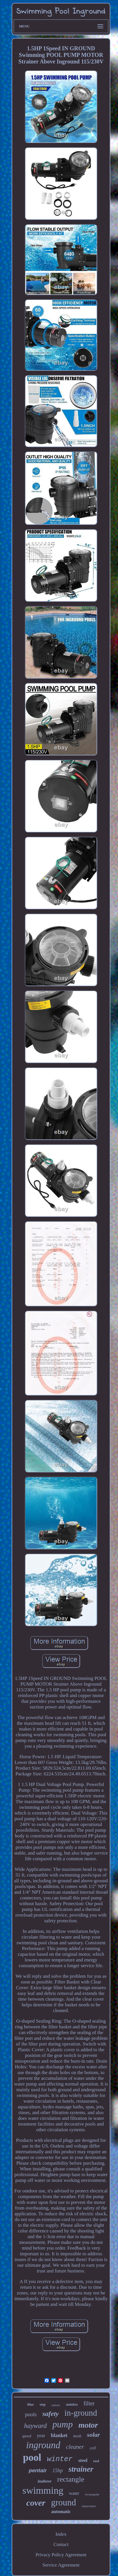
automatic (61, 2511)
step (43, 2404)
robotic (55, 2405)
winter (60, 2459)
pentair (38, 2470)
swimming (43, 2490)
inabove (44, 2481)
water (74, 2493)
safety (50, 2413)
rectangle (70, 2479)
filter (89, 2403)
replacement (89, 2506)
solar (93, 2434)
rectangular (92, 2494)
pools (31, 2414)
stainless (72, 2404)
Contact (61, 2544)
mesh (77, 2436)
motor (88, 2425)
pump (62, 2424)
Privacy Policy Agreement (61, 2554)
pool (32, 2457)
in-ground (80, 2412)
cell (93, 2448)
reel (96, 2461)
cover (35, 2502)
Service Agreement (61, 2565)
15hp (57, 2470)
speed (26, 2436)
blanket (59, 2435)
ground (63, 2502)
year (41, 2435)
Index (61, 2534)
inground (43, 2445)
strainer (80, 2469)
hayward (35, 2425)
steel (83, 2460)
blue (30, 2404)
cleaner (75, 2446)
